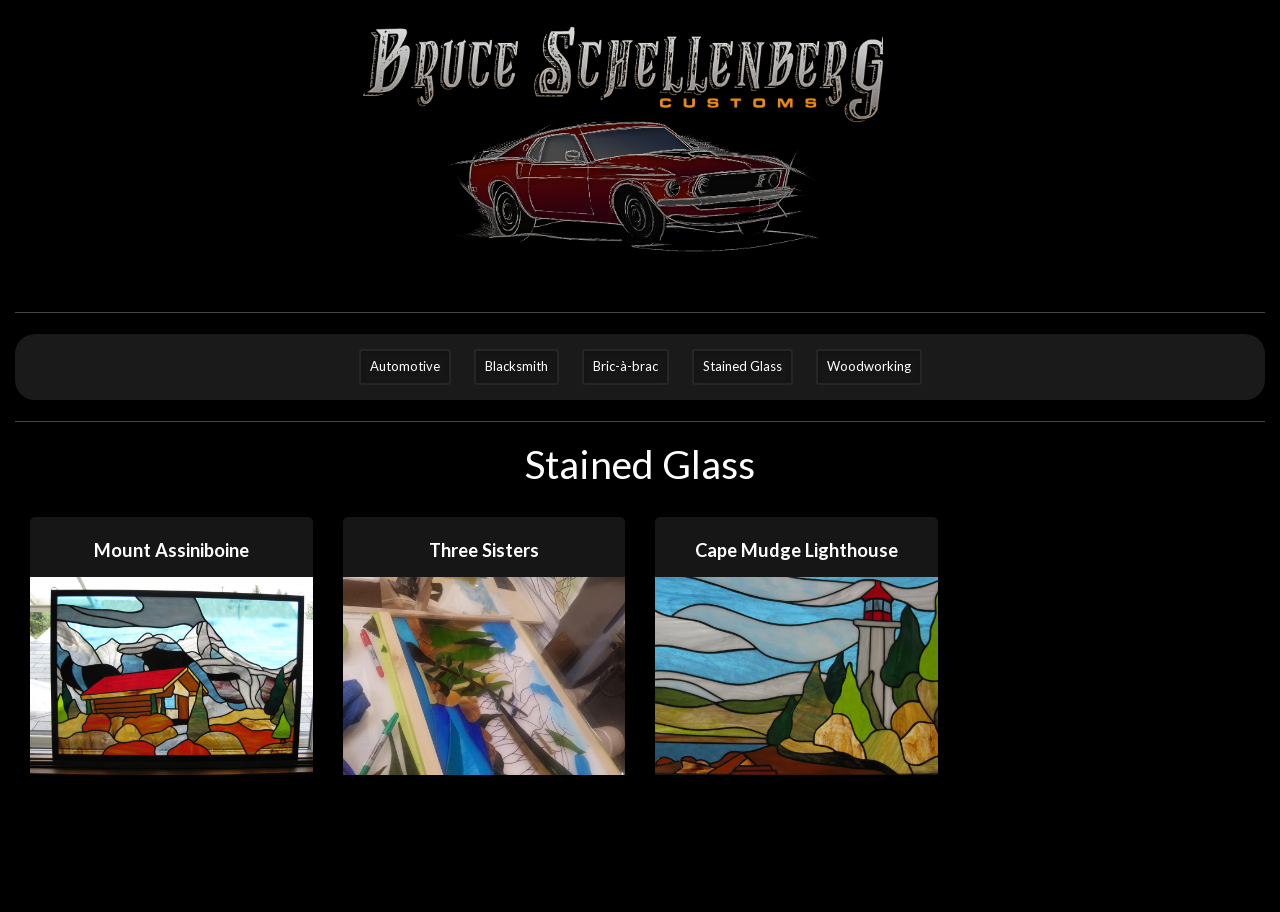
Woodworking (869, 366)
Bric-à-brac (625, 366)
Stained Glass (742, 366)
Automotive (405, 366)
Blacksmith (516, 366)
